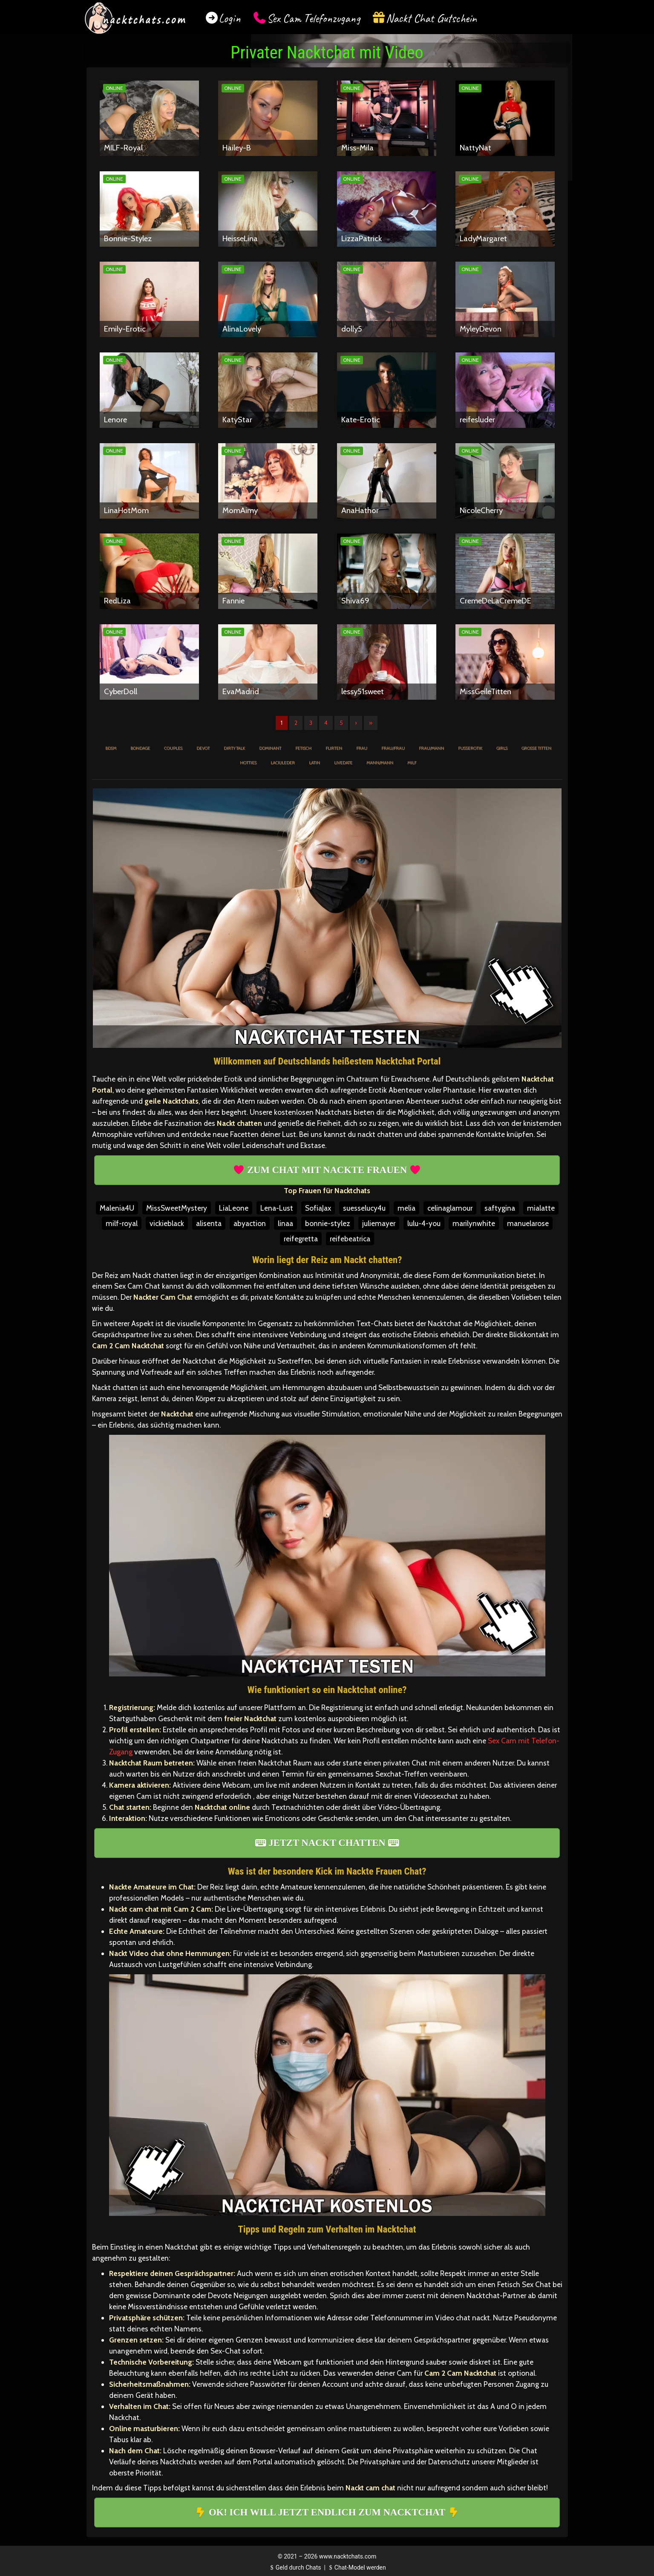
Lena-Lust (276, 1207)
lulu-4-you (424, 1223)
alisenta (209, 1223)
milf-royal (122, 1223)
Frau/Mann (431, 748)
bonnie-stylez (327, 1223)
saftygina (499, 1207)
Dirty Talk (234, 748)
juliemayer (378, 1223)
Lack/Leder (283, 762)
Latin (314, 762)
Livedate (343, 762)
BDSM (110, 748)
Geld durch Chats (294, 2567)
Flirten (334, 748)
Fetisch (303, 748)
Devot (203, 748)
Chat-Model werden (356, 2567)
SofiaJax (318, 1207)
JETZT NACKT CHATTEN (327, 1843)
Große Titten (536, 748)
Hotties (248, 762)
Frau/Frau (393, 748)
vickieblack (167, 1223)
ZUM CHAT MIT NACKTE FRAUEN (327, 1170)
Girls (501, 748)
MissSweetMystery (176, 1207)
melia (406, 1207)
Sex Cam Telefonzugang (313, 18)
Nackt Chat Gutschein (431, 18)
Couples (173, 748)
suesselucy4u (364, 1207)
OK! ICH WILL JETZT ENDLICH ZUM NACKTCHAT (327, 2512)
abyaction (249, 1223)
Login (230, 18)
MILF (411, 762)
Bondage (140, 748)
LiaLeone (233, 1207)
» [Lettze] (370, 723)
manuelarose (528, 1223)
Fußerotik (470, 748)
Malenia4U (117, 1207)
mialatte (541, 1207)
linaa (285, 1223)
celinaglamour (449, 1207)
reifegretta (301, 1238)
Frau (361, 748)
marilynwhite (473, 1223)
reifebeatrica (350, 1238)
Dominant (270, 748)
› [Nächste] (356, 723)
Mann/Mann (379, 762)
